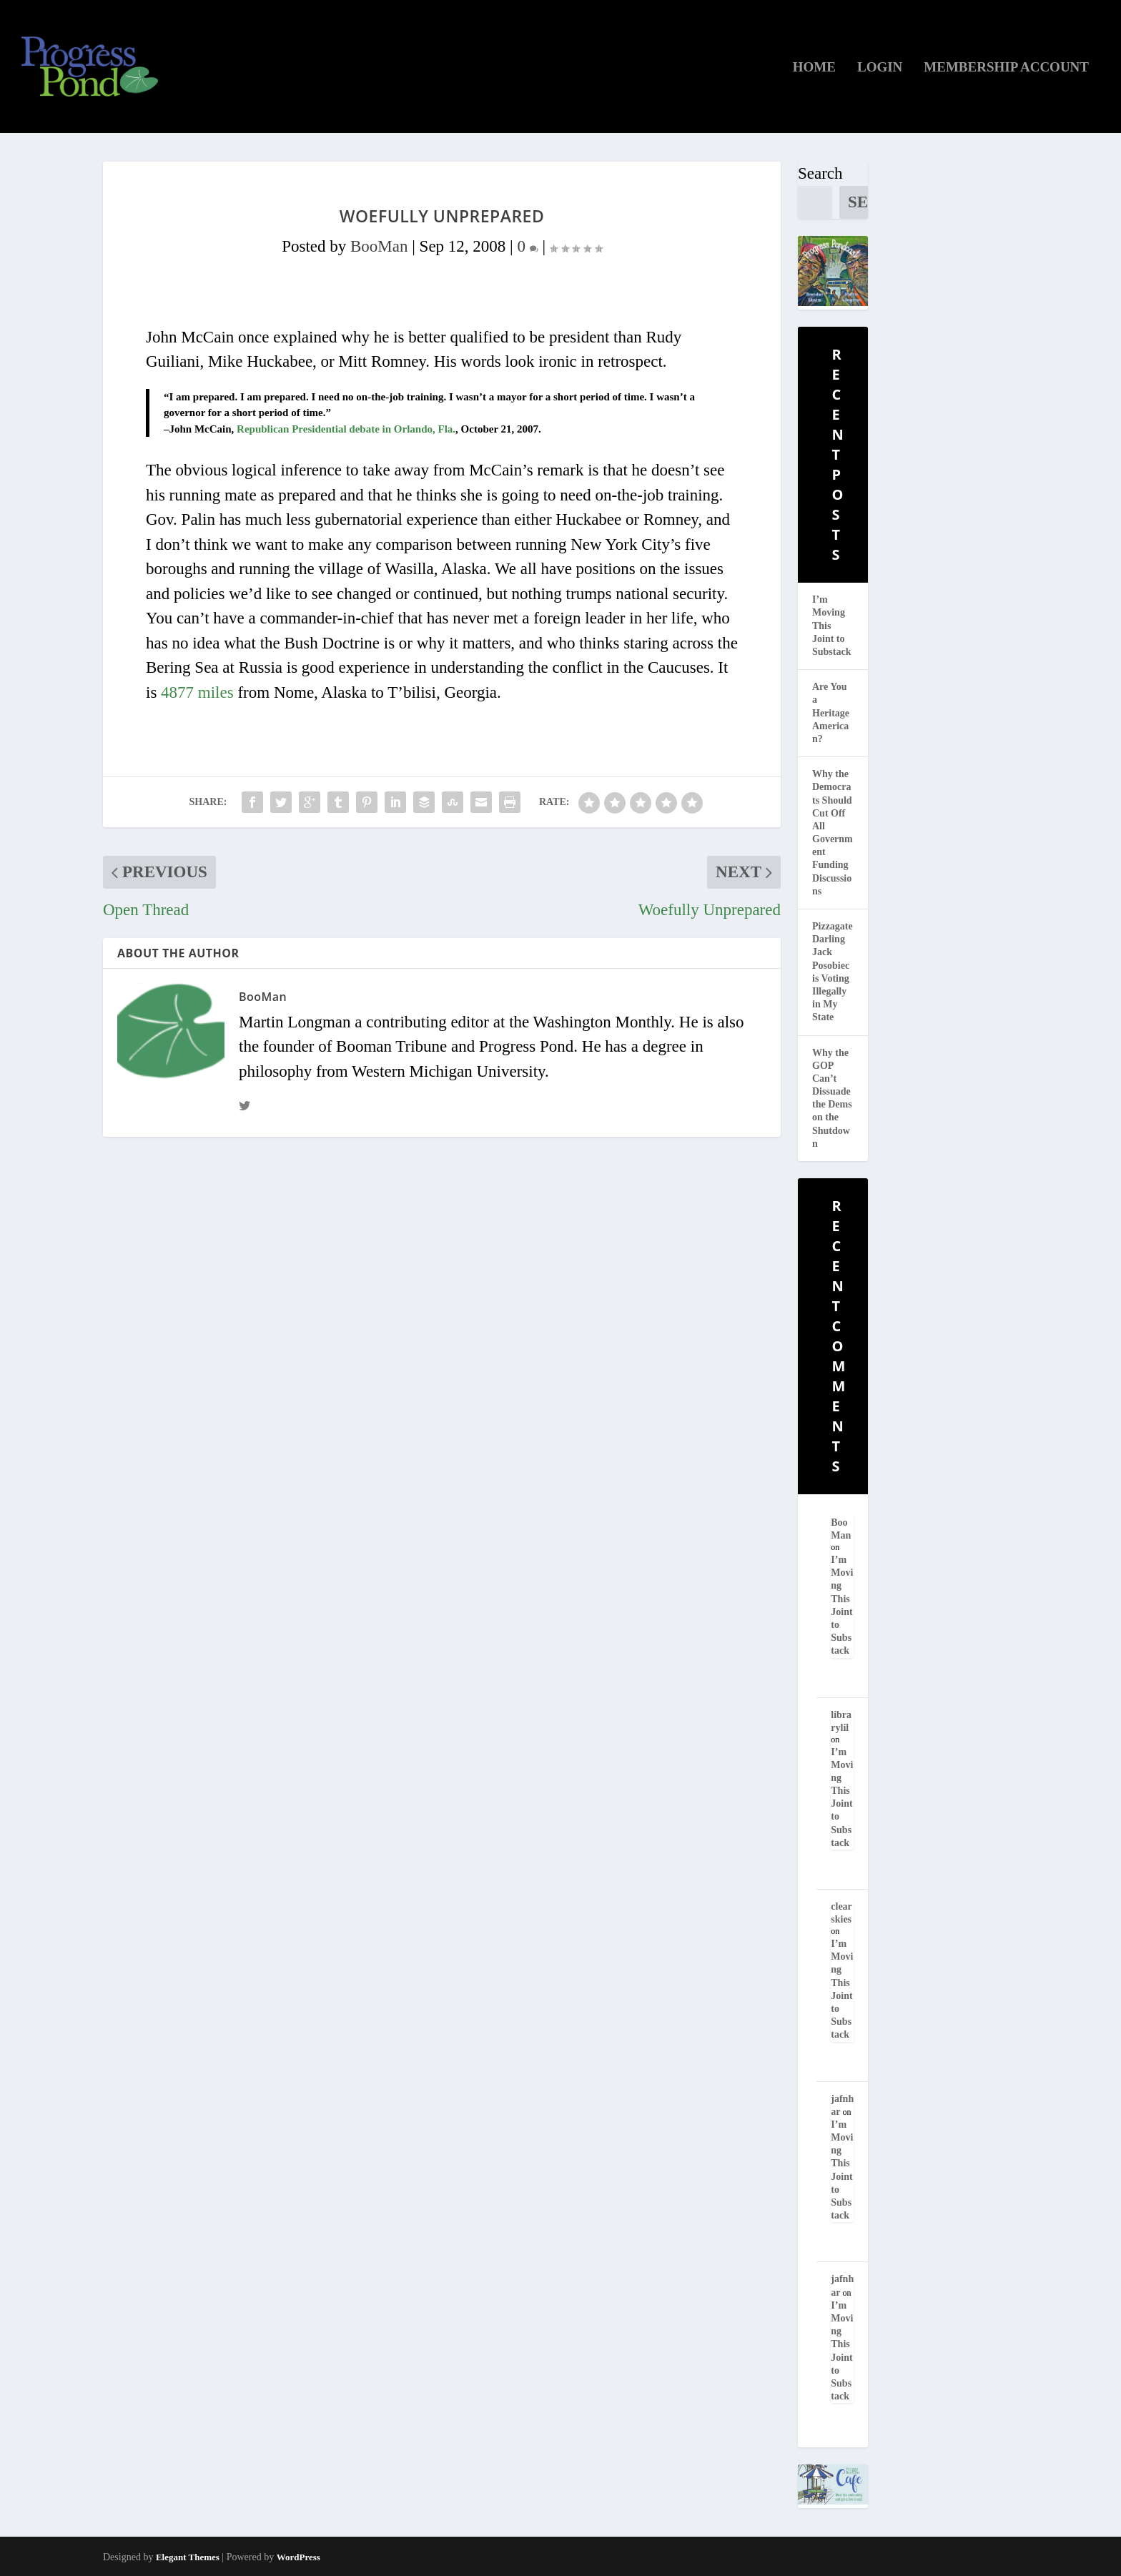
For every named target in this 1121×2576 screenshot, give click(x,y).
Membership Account (1006, 67)
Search (820, 173)
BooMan (379, 246)
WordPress (298, 2557)
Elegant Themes (187, 2557)
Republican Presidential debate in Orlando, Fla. (346, 429)
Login (879, 67)
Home (814, 67)
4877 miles (197, 692)
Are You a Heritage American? (830, 712)
